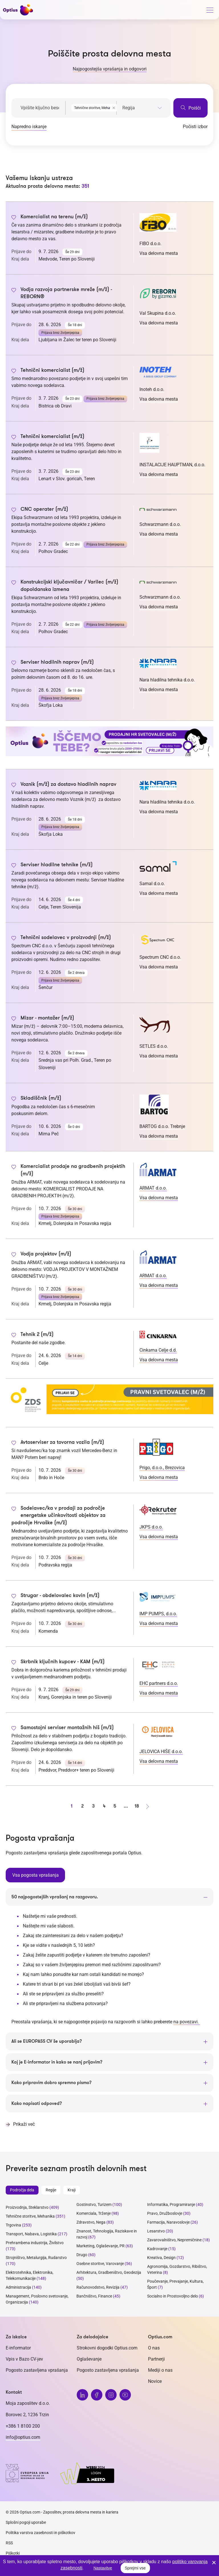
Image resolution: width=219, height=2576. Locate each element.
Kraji (72, 2189)
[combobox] (90, 106)
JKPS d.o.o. (151, 1527)
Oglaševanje (89, 2358)
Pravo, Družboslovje (164, 2213)
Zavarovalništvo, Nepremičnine (174, 2239)
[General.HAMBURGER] (209, 11)
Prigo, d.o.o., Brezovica (162, 1467)
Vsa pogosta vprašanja (34, 1874)
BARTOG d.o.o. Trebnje (162, 1126)
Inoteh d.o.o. (151, 389)
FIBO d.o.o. (150, 243)
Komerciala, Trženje (93, 2213)
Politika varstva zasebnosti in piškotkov (40, 2532)
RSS (9, 2542)
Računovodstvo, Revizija (97, 2287)
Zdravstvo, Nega (91, 2222)
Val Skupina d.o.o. (157, 313)
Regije (51, 2189)
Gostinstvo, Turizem (93, 2204)
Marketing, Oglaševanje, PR (100, 2245)
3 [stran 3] (93, 1806)
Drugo (81, 2254)
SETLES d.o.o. (153, 1046)
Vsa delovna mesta (158, 253)
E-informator (18, 2347)
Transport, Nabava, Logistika (31, 2233)
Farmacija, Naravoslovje (168, 2222)
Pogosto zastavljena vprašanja (37, 2370)
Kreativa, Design (161, 2257)
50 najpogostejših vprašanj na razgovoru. (54, 1896)
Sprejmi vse (135, 2568)
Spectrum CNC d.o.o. (160, 957)
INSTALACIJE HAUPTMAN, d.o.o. (172, 464)
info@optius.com (23, 2437)
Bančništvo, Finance (94, 2296)
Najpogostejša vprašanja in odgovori (110, 69)
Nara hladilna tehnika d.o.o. (167, 680)
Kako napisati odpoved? (36, 2103)
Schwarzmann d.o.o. (160, 524)
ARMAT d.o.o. (153, 1188)
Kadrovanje (157, 2248)
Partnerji (156, 2358)
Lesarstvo (156, 2230)
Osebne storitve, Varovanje (100, 2263)
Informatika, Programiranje (171, 2204)
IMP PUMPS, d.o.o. (158, 1613)
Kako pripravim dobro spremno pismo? (51, 2082)
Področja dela (22, 2189)
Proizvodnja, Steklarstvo (27, 2207)
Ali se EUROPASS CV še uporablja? (46, 2041)
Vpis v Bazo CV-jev (24, 2358)
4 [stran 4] (104, 1806)
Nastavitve (103, 2568)
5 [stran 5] (114, 1806)
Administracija (18, 2287)
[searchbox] (142, 108)
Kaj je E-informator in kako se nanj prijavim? (56, 2062)
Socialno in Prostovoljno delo (172, 2296)
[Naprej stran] (147, 1806)
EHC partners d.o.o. (158, 1683)
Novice (155, 2381)
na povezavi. (186, 2021)
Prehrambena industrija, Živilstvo (35, 2242)
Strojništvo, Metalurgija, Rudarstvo (36, 2257)
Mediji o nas (160, 2370)
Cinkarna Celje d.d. (158, 1350)
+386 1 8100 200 (23, 2425)
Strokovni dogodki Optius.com (107, 2347)
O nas (154, 2347)
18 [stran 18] (137, 1806)
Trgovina (13, 2224)
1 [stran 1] (71, 1806)
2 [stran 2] (82, 1806)
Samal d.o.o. (152, 883)
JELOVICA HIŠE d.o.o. (161, 1751)
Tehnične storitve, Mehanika (30, 2216)
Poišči (190, 108)
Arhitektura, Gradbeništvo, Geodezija (108, 2272)
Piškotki (13, 2553)
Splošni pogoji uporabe (26, 2522)
